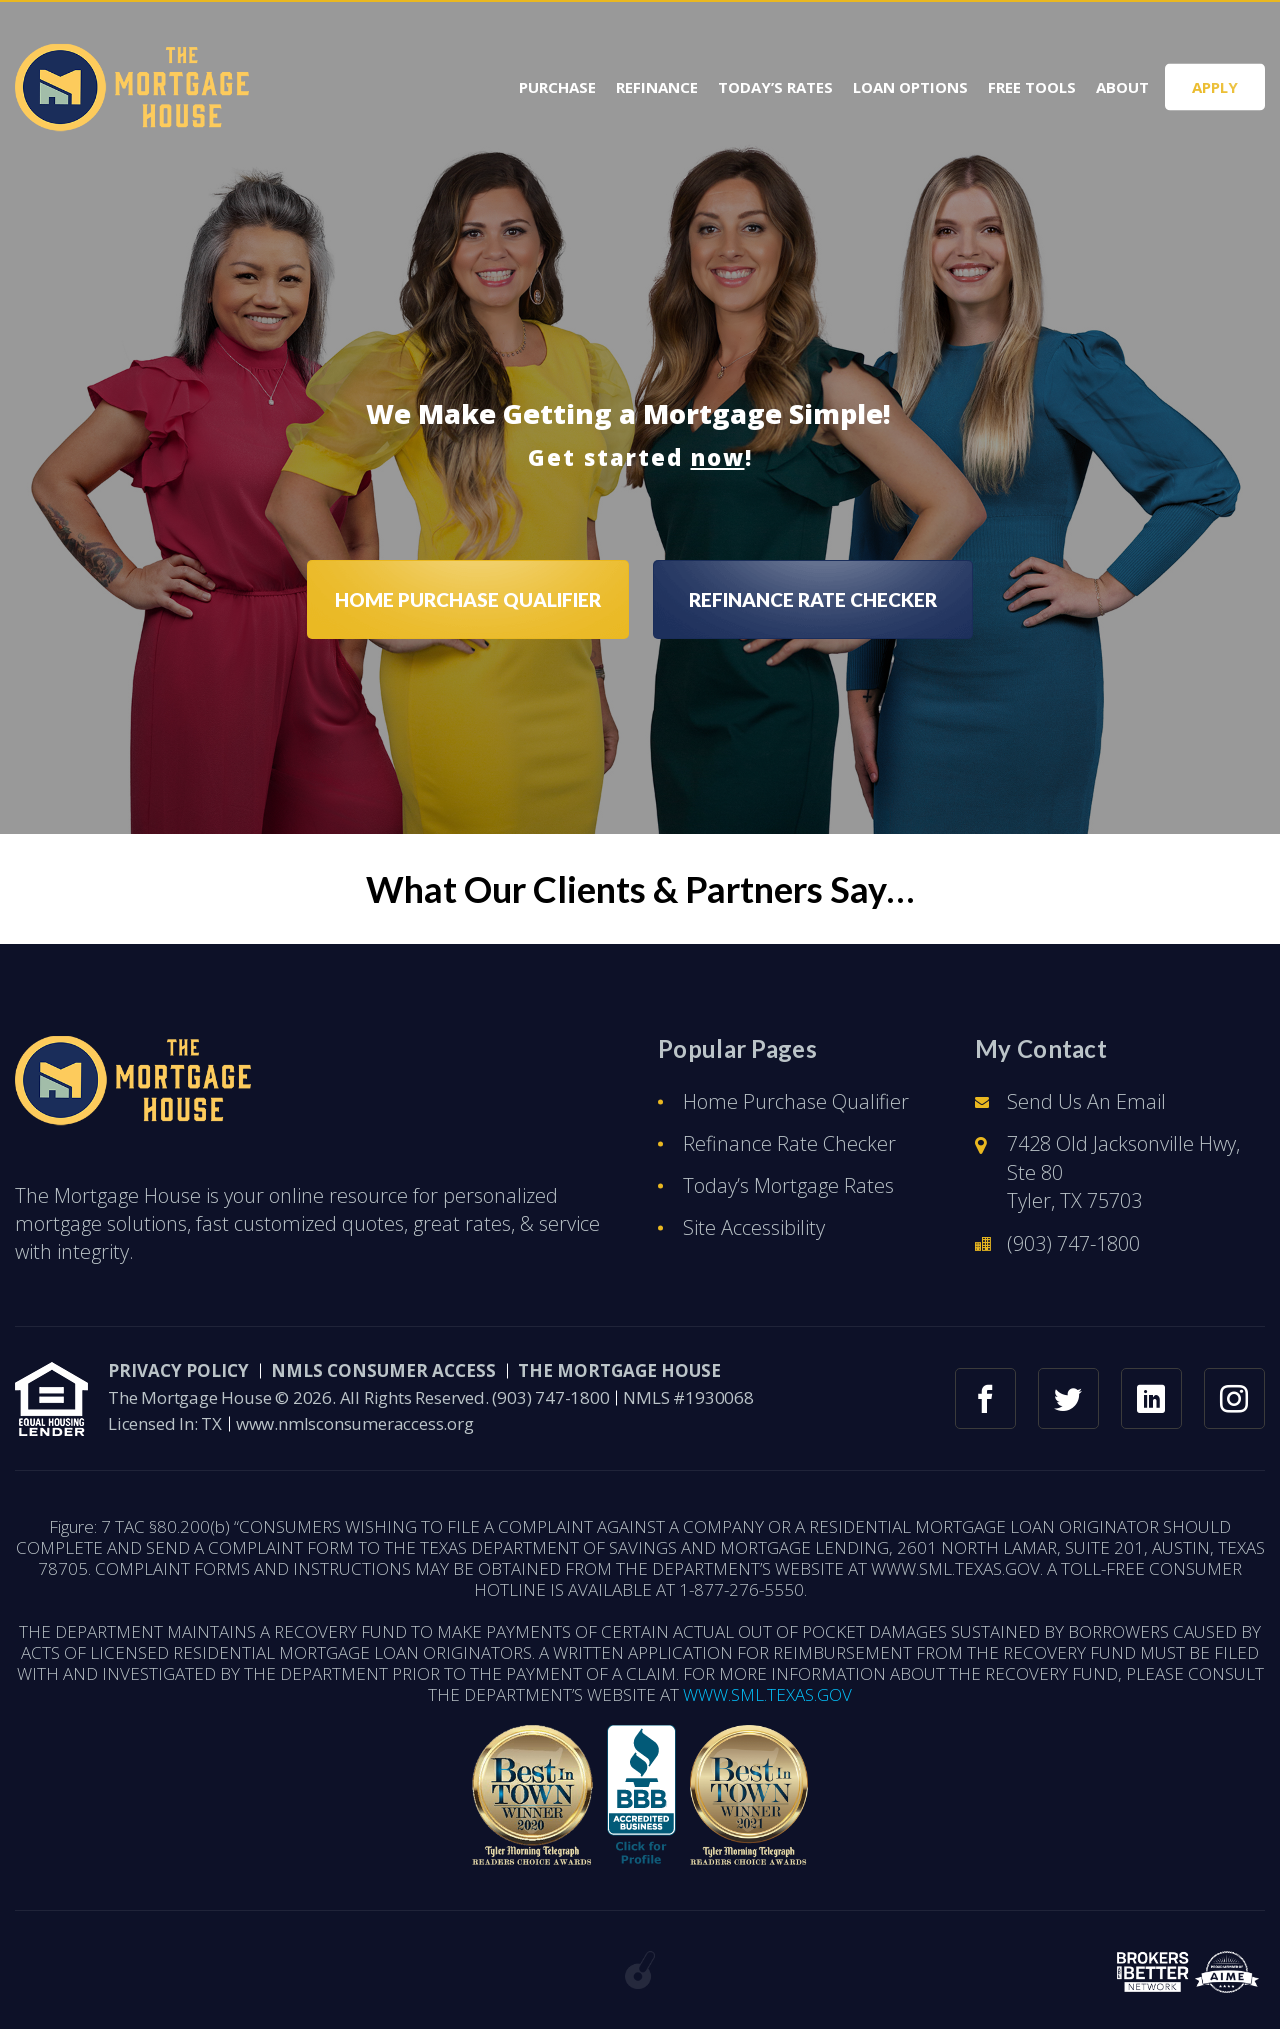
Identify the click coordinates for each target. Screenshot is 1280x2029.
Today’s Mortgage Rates (788, 1185)
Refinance (657, 87)
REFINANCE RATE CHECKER (813, 599)
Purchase (557, 87)
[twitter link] (1068, 1398)
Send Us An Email (1086, 1101)
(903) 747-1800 (1073, 1243)
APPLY (1215, 87)
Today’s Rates (775, 87)
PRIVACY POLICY (178, 1370)
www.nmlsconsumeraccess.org (355, 1423)
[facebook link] (985, 1398)
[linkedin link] (1151, 1398)
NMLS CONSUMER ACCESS (383, 1370)
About (1122, 87)
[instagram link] (1234, 1398)
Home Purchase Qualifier (796, 1101)
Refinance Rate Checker (789, 1143)
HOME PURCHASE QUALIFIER (468, 599)
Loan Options (910, 87)
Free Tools (1032, 87)
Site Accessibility (754, 1227)
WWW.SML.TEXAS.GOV (767, 1694)
